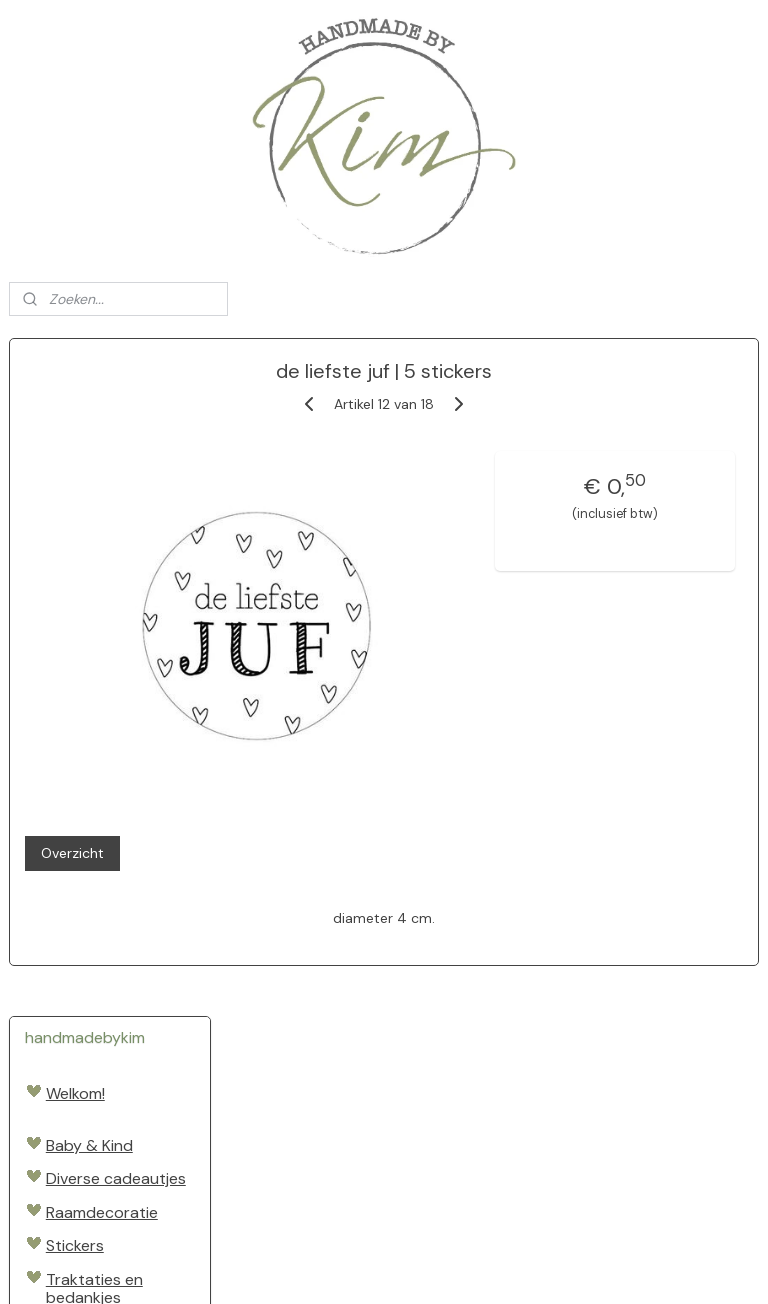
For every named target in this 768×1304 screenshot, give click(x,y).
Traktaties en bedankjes (94, 610)
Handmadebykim (74, 1202)
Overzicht (291, 746)
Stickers (75, 568)
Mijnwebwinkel (605, 1267)
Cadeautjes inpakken (88, 817)
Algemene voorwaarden (95, 1092)
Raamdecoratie (102, 534)
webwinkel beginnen (440, 1267)
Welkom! (75, 415)
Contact (77, 1134)
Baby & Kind (89, 467)
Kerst (65, 945)
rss (371, 1267)
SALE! (66, 997)
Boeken (72, 722)
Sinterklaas (86, 911)
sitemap (332, 1267)
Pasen (68, 878)
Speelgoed (85, 756)
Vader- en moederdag (88, 662)
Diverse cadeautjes (116, 501)
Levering (76, 1049)
